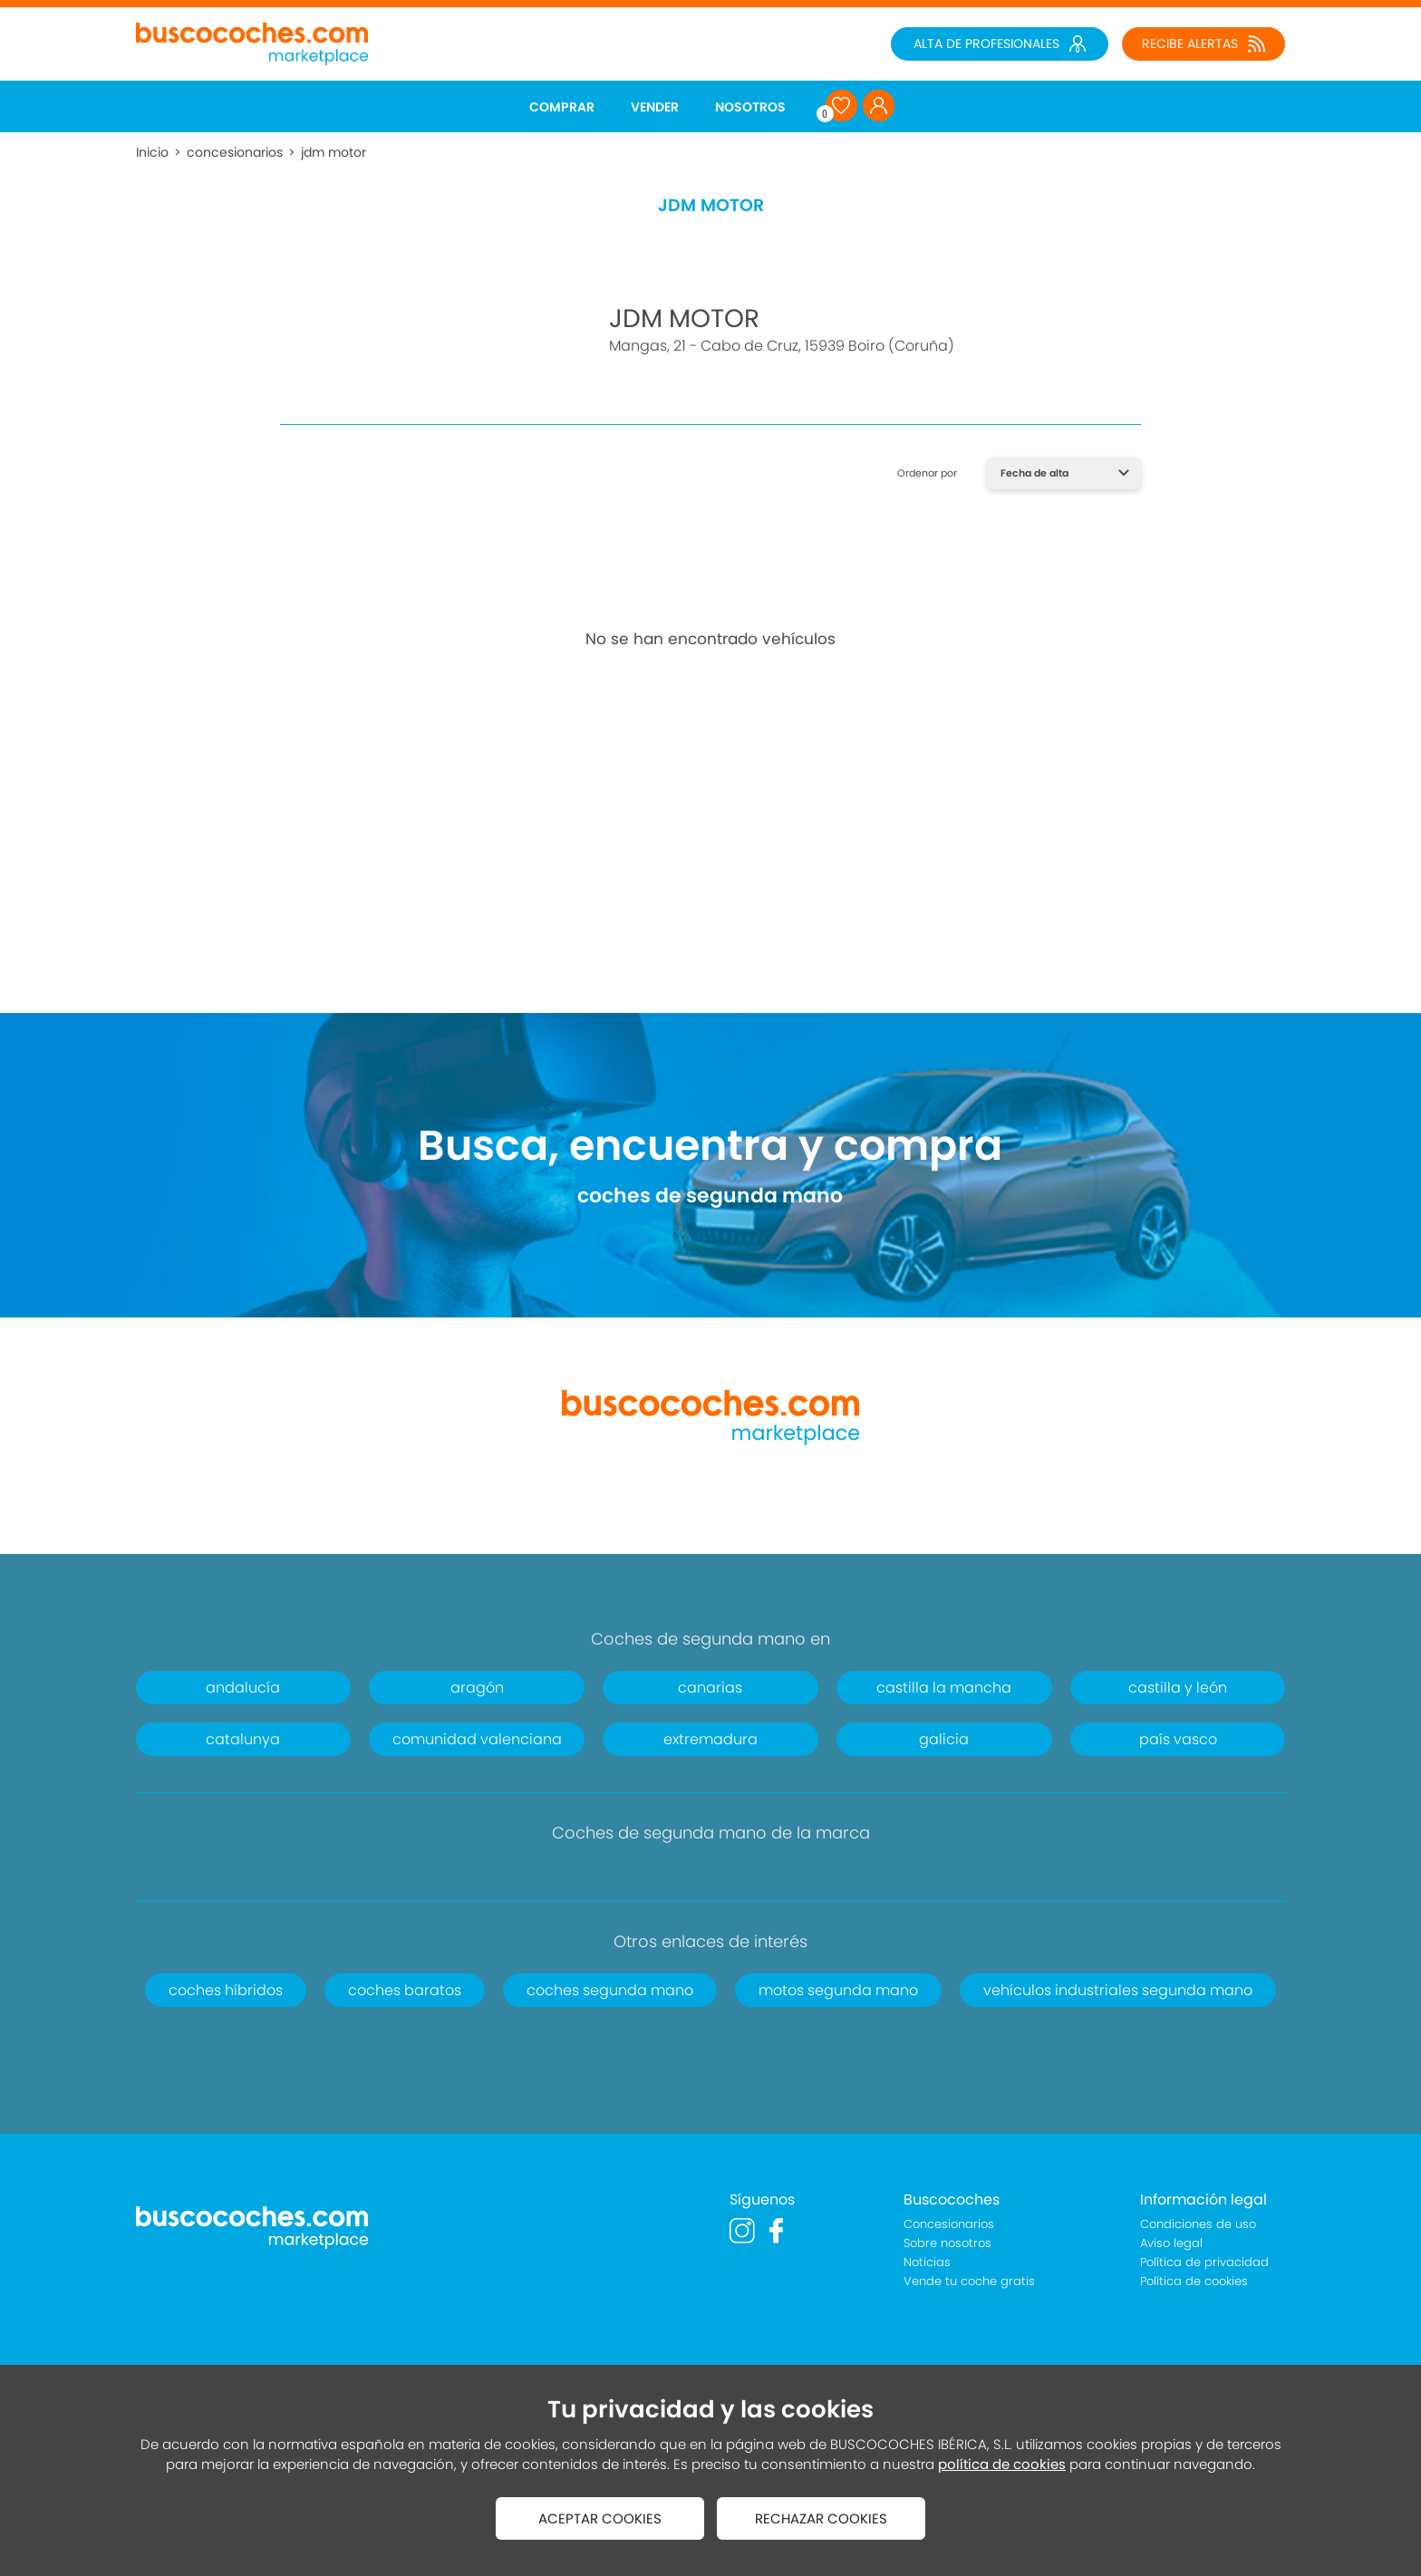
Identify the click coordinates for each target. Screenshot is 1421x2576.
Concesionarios (949, 2224)
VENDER (655, 107)
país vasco (1178, 1739)
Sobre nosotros (947, 2243)
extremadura (710, 1739)
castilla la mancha (943, 1687)
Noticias (927, 2262)
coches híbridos (226, 1990)
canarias (710, 1687)
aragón (477, 1687)
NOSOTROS (750, 107)
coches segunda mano (610, 1990)
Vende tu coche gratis (969, 2281)
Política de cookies (1194, 2281)
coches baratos (404, 1990)
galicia (944, 1739)
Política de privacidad (1204, 2262)
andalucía (243, 1687)
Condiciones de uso (1198, 2224)
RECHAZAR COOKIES (821, 2518)
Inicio (152, 152)
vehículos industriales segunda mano (1117, 1990)
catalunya (243, 1739)
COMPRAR (561, 107)
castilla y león (1177, 1687)
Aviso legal (1171, 2243)
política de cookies (1002, 2464)
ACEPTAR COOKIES (600, 2518)
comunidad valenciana (477, 1739)
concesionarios (235, 152)
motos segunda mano (838, 1990)
